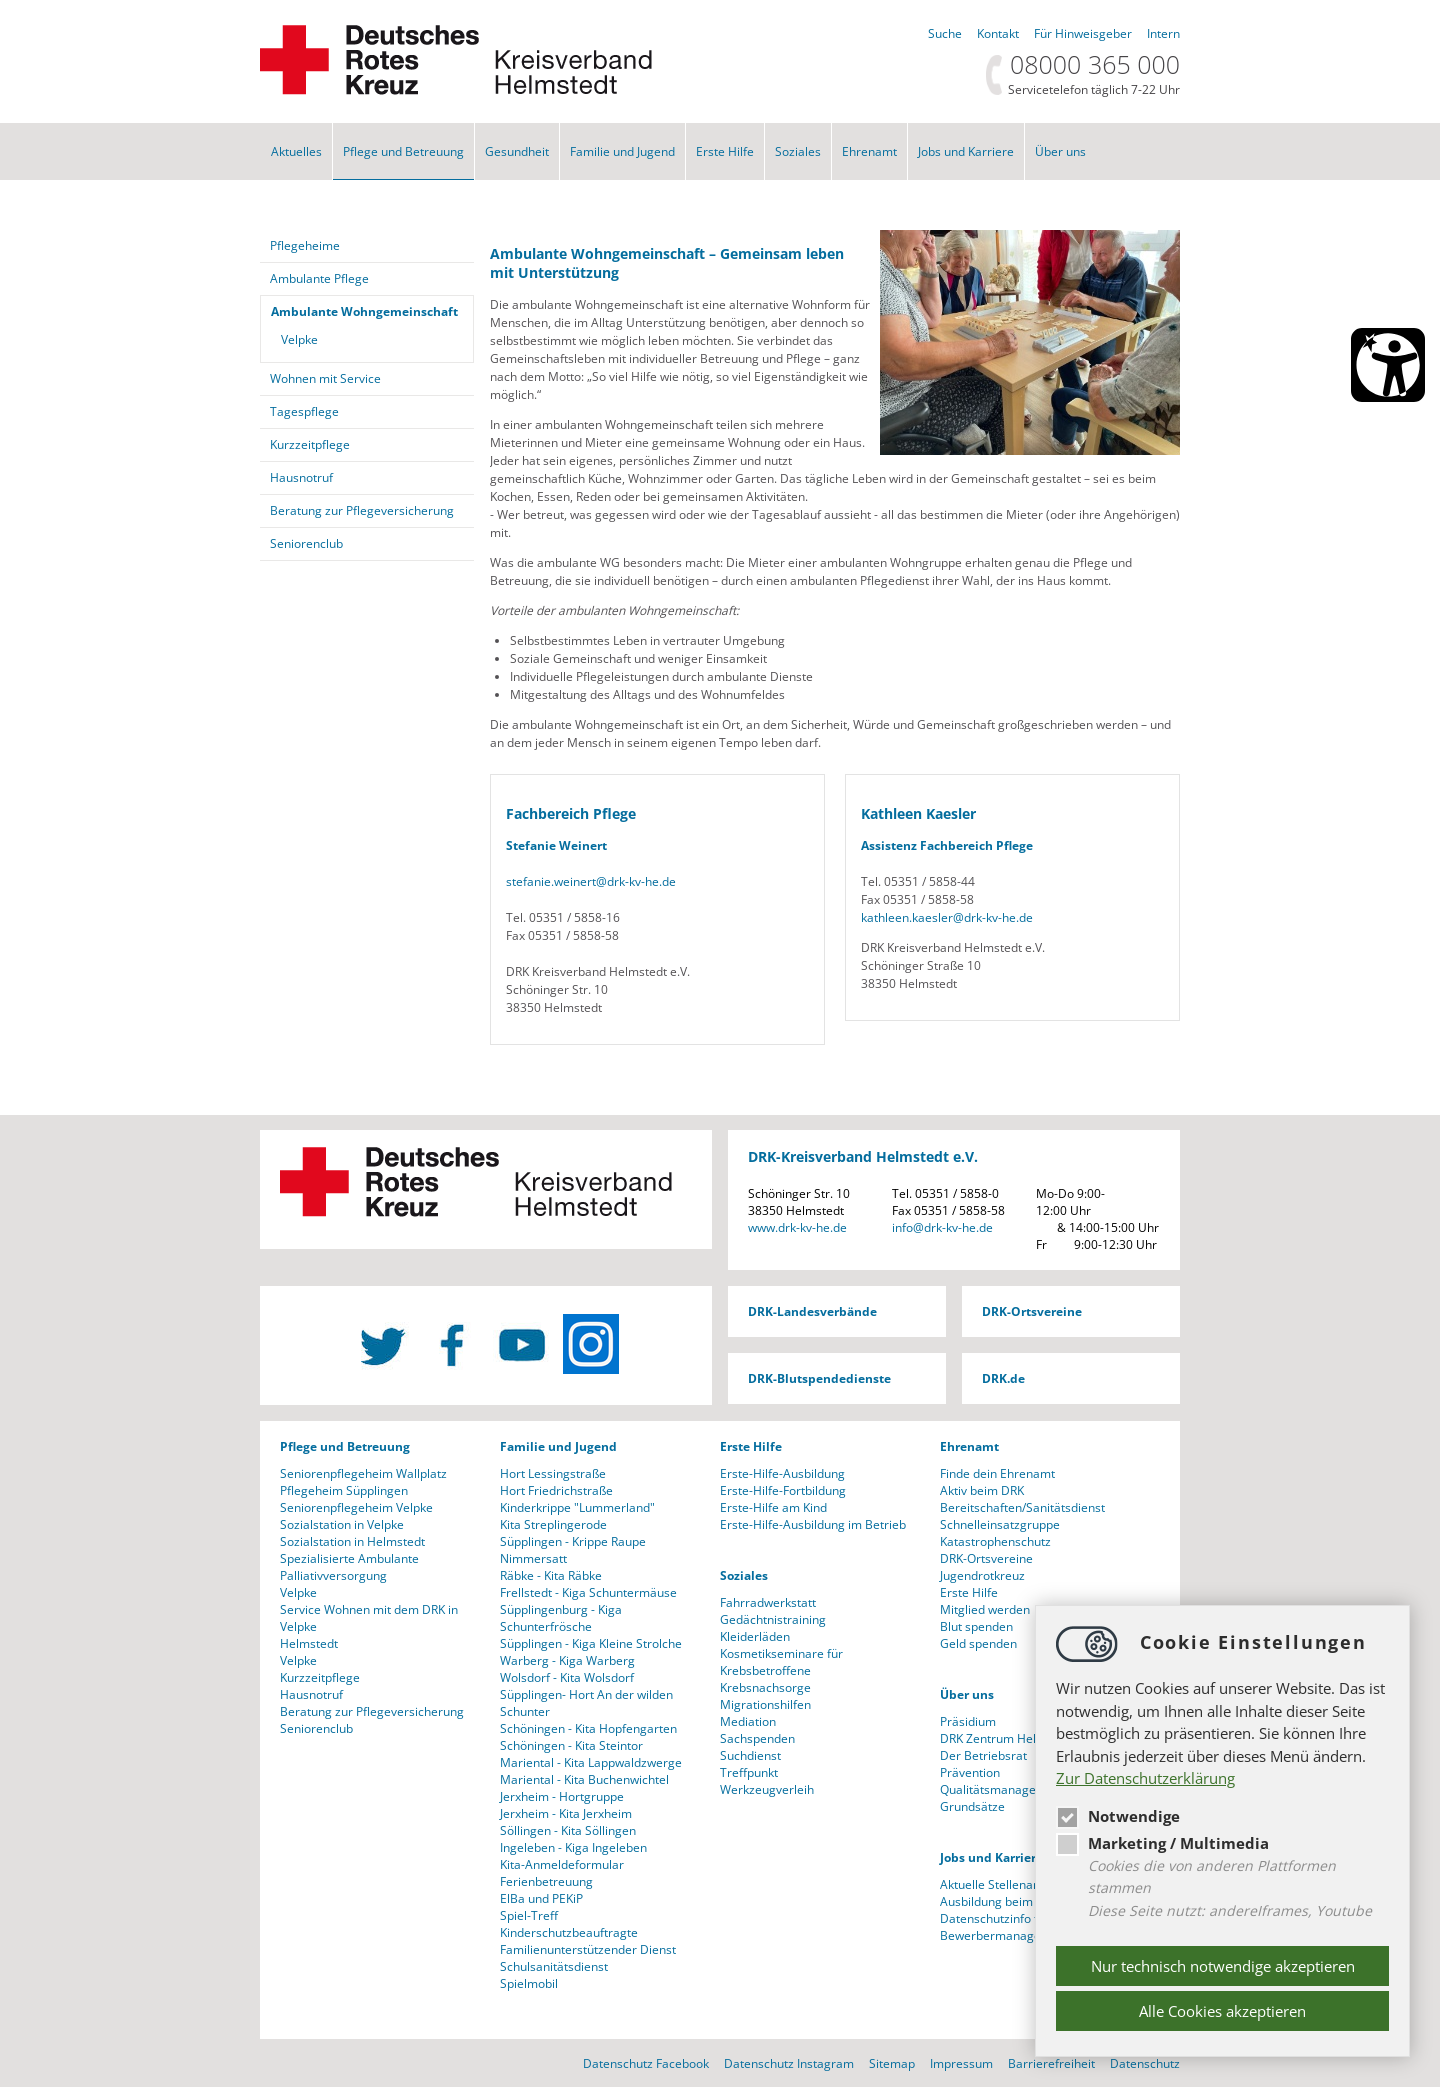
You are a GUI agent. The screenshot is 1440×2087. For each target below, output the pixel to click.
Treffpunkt (749, 1772)
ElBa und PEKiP (541, 1898)
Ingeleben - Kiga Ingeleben (573, 1847)
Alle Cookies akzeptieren (1222, 2011)
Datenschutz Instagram (789, 2063)
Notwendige (1118, 1816)
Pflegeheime (305, 245)
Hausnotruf (301, 477)
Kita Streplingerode (553, 1524)
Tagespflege (304, 411)
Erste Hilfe (725, 151)
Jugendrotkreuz (982, 1575)
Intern (1163, 33)
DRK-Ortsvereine (1032, 1311)
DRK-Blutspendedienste (819, 1378)
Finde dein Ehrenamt (997, 1473)
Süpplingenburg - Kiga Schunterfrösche (561, 1618)
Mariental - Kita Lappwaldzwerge (591, 1762)
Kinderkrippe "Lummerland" (577, 1507)
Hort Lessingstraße (553, 1473)
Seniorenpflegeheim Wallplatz (363, 1473)
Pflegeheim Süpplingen (344, 1490)
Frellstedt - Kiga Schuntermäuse (588, 1592)
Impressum (961, 2063)
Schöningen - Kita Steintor (571, 1745)
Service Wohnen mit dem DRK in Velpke (369, 1618)
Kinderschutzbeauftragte (569, 1932)
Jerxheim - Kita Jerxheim (566, 1813)
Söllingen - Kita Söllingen (568, 1830)
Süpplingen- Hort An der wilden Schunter (586, 1703)
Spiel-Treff (529, 1915)
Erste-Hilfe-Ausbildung (782, 1473)
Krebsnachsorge (765, 1687)
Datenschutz (1145, 2063)
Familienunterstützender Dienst (588, 1949)
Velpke (299, 339)
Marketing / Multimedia (1162, 1843)
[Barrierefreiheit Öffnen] (1388, 365)
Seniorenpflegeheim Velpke (356, 1507)
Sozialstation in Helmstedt (352, 1541)
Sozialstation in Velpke (342, 1524)
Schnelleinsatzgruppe (1000, 1524)
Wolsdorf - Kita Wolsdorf (567, 1677)
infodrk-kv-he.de (942, 1227)
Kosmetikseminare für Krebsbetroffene (781, 1662)
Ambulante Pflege (319, 278)
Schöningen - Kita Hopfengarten (588, 1728)
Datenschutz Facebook (646, 2063)
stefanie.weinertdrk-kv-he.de (591, 881)
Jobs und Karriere (966, 151)
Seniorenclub (306, 543)
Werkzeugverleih (767, 1789)
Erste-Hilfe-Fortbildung (783, 1490)
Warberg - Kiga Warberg (567, 1660)
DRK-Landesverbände (812, 1311)
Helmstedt (309, 1643)
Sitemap (892, 2063)
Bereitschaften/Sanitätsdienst (1022, 1507)
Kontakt (998, 33)
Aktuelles (296, 151)
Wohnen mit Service (325, 378)
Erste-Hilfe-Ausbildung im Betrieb (813, 1524)
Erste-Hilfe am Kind (773, 1507)
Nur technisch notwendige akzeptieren (1223, 1966)
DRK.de (1003, 1378)
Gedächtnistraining (773, 1619)
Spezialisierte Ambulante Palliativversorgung (349, 1567)
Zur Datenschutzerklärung (1145, 1778)
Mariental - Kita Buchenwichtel (584, 1779)
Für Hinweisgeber (1083, 33)
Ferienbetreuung (546, 1881)
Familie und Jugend (622, 151)
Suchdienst (750, 1755)
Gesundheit (517, 151)
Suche (945, 33)
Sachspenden (757, 1738)
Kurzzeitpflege (310, 444)
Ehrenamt (869, 151)
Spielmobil (529, 1983)
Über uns (1060, 151)
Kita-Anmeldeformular (562, 1864)
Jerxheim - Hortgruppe (562, 1796)
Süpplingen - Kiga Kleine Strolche (591, 1643)
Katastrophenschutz (995, 1541)
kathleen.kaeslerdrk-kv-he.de (947, 917)
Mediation (748, 1721)
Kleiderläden (755, 1636)
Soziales (798, 151)
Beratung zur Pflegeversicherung (362, 510)
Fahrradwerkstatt (768, 1602)
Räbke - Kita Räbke (551, 1575)
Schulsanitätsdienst (554, 1966)
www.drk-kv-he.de (797, 1227)
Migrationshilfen (765, 1704)
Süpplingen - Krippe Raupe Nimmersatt (573, 1550)
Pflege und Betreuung (403, 151)
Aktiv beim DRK (982, 1490)
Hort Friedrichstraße (556, 1490)
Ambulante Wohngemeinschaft (364, 311)
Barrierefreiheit (1051, 2063)
